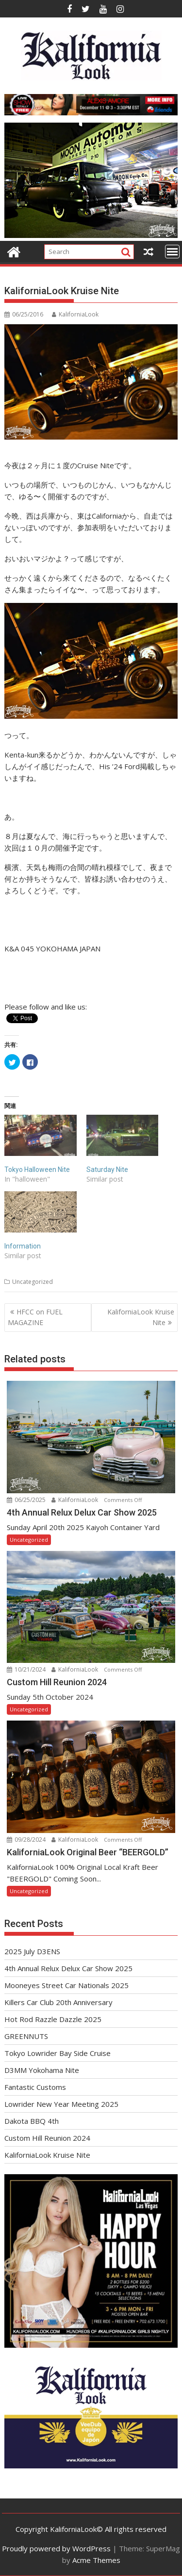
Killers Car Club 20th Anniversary (58, 2002)
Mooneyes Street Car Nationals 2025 (66, 1985)
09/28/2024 (27, 1839)
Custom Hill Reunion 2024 (47, 2138)
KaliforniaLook (75, 314)
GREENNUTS (26, 2036)
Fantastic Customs (35, 2087)
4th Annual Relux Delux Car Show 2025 (68, 1968)
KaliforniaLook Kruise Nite (140, 1317)
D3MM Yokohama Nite (41, 2070)
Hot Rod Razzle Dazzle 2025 (52, 2019)
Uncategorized (32, 1282)
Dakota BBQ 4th (31, 2121)
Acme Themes (96, 2560)
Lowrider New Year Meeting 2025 (61, 2104)
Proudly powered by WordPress (56, 2548)
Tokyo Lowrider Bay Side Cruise (57, 2053)
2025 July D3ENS (32, 1951)
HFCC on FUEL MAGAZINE (35, 1317)
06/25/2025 (27, 1500)
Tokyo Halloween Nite (37, 1169)
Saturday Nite (107, 1169)
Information (22, 1246)
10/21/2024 (27, 1669)
